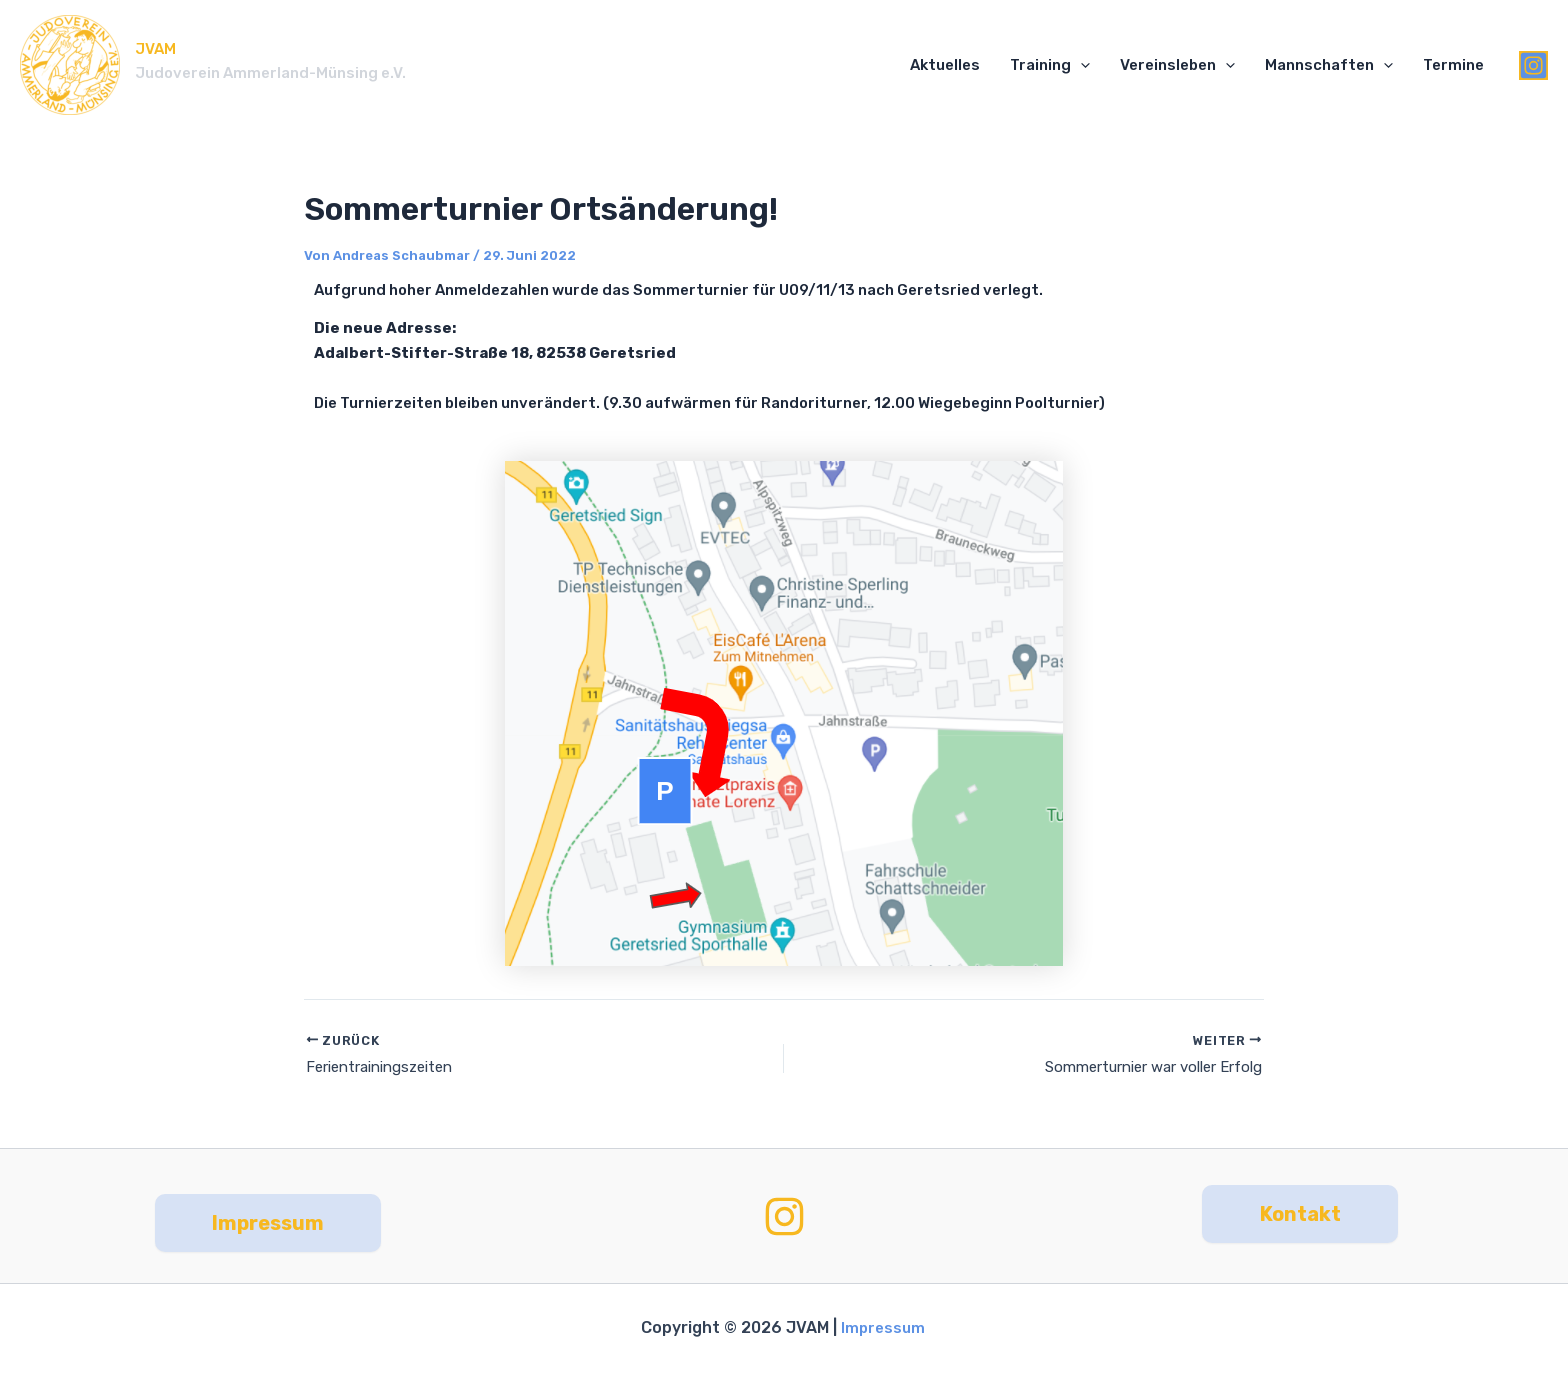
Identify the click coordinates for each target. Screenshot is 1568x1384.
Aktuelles (945, 65)
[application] (1080, 65)
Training (1050, 65)
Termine (1453, 65)
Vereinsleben (1177, 65)
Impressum (884, 1328)
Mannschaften (1329, 65)
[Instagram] (1533, 65)
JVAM (155, 49)
